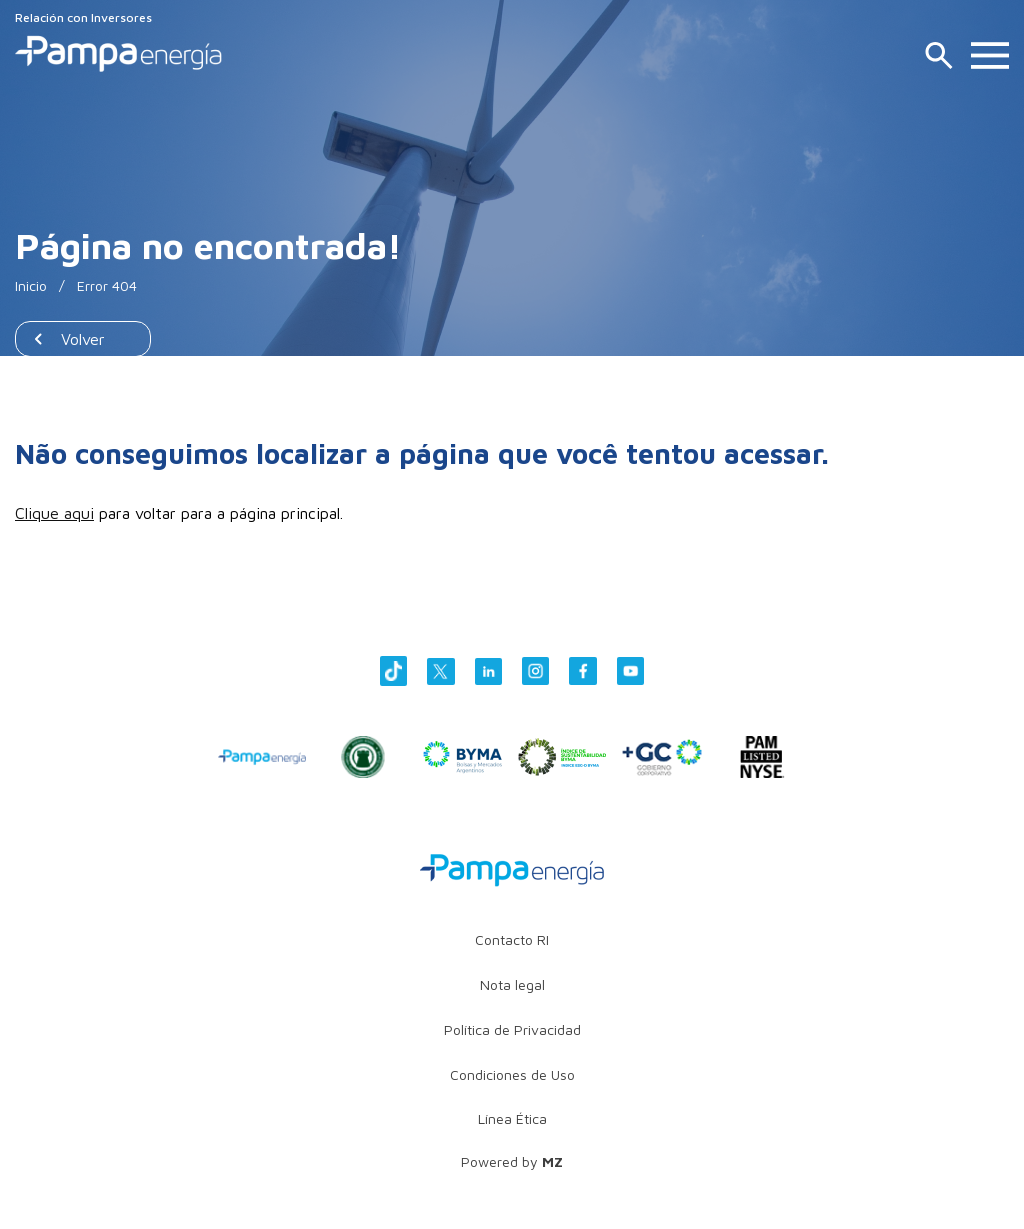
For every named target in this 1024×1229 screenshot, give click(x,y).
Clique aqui (54, 513)
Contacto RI (512, 939)
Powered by (512, 1161)
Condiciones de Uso (512, 1074)
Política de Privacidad (512, 1029)
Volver (83, 339)
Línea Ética (512, 1118)
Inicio (31, 285)
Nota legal (512, 984)
